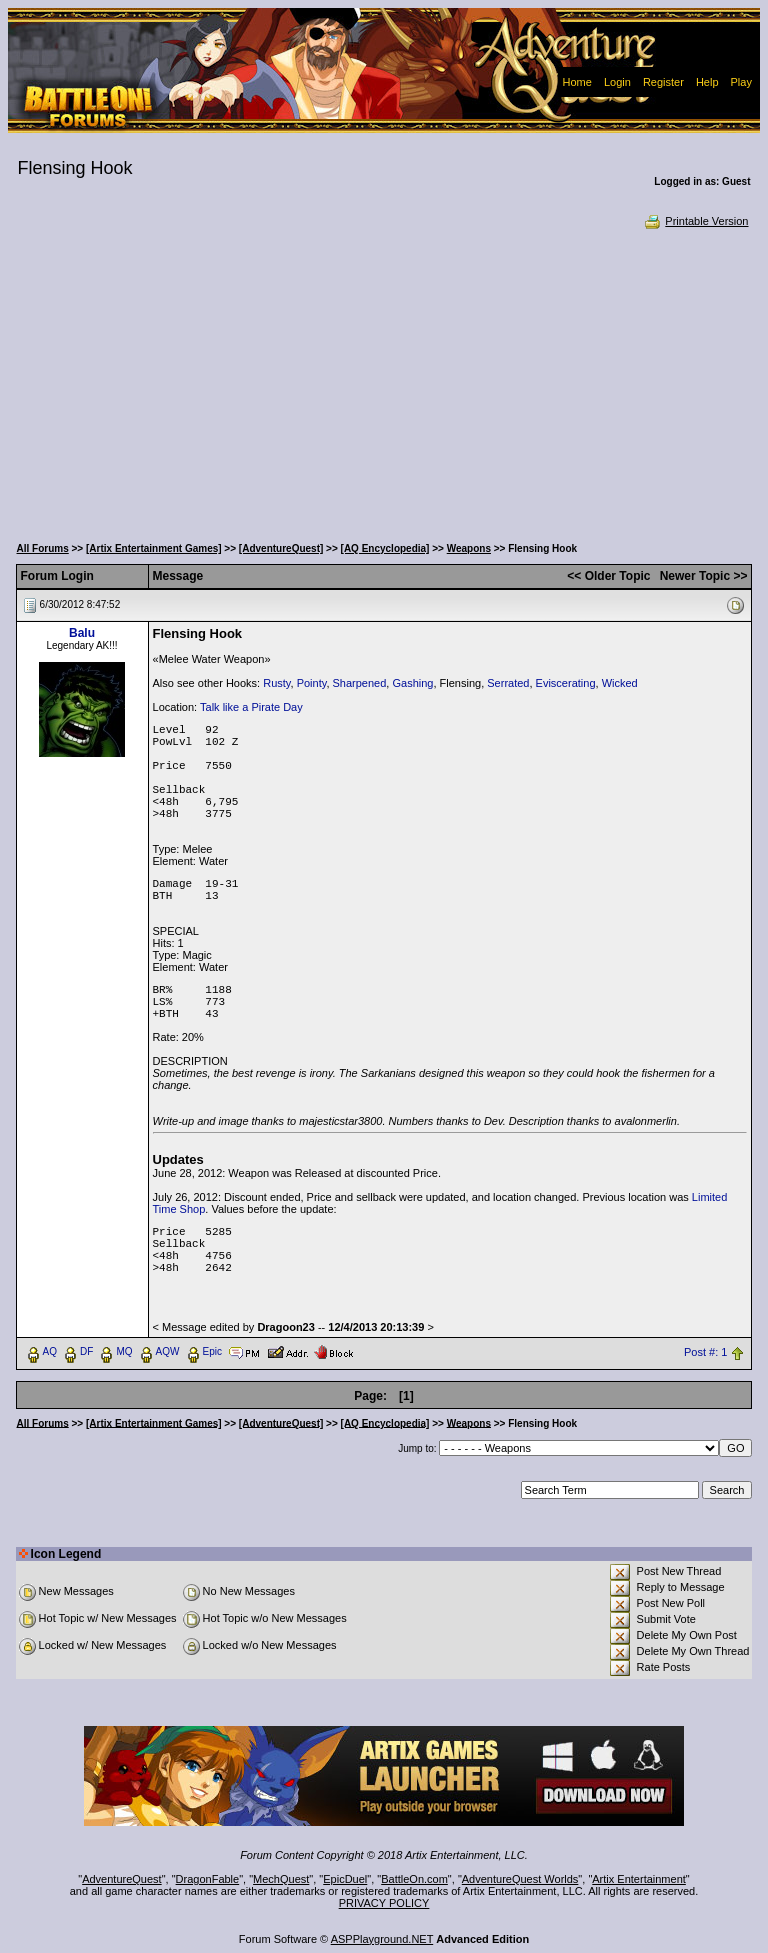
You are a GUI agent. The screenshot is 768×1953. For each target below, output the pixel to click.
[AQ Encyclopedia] (385, 548)
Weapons (469, 548)
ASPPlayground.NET (382, 1939)
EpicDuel (345, 1879)
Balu (82, 633)
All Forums (43, 548)
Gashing (412, 683)
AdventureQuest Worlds (520, 1879)
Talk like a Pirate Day (251, 707)
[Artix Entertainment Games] (154, 548)
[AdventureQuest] (281, 548)
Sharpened (360, 683)
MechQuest (281, 1879)
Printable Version (695, 221)
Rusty (276, 683)
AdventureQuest (122, 1879)
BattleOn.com (414, 1879)
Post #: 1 (705, 1352)
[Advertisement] (384, 380)
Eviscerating (566, 683)
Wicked (620, 683)
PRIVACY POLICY (384, 1903)
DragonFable (208, 1879)
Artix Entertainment (639, 1879)
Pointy (312, 683)
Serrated (508, 683)
